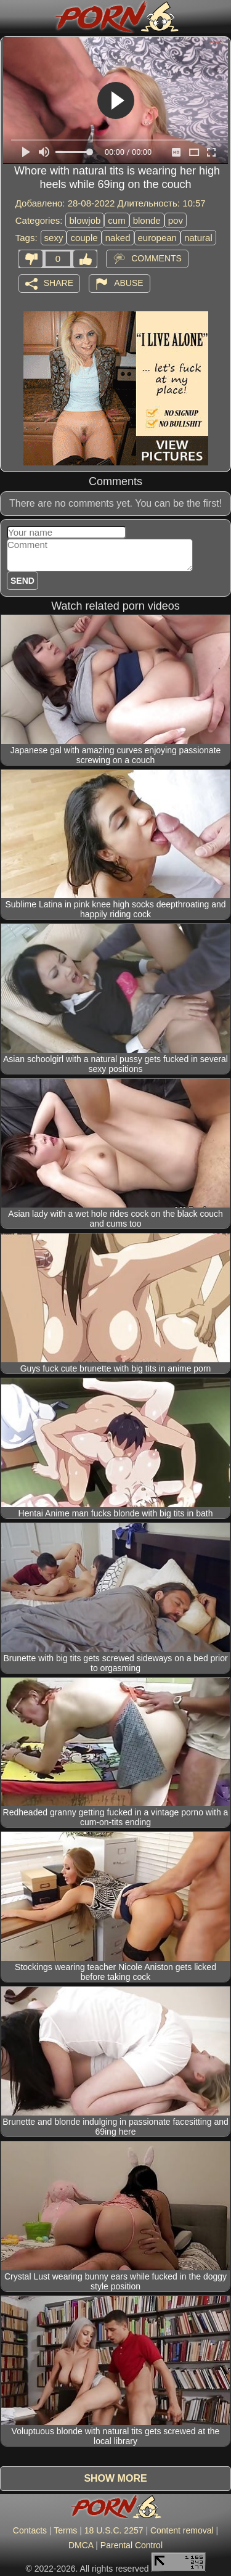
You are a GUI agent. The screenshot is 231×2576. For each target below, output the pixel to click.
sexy (53, 237)
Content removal (182, 2530)
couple (83, 237)
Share (58, 282)
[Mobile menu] (11, 17)
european (157, 237)
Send (22, 581)
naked (118, 237)
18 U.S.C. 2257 (114, 2530)
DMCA (80, 2545)
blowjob (84, 220)
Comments (156, 258)
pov (175, 220)
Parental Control (131, 2545)
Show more (115, 2478)
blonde (147, 220)
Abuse (128, 282)
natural (198, 237)
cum (116, 220)
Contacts (30, 2530)
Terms (65, 2530)
